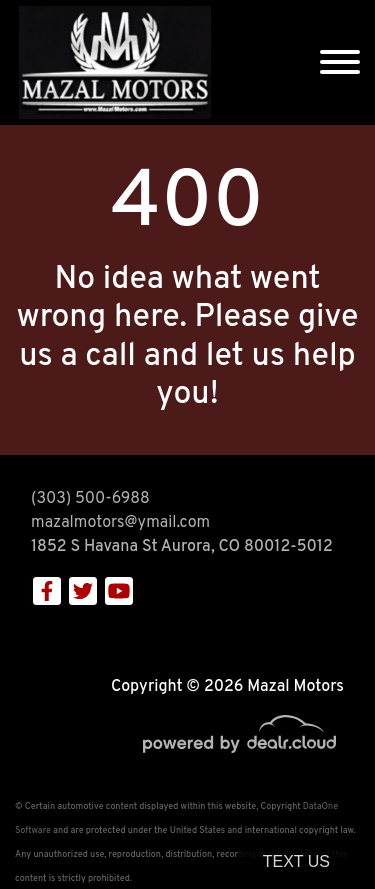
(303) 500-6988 (90, 499)
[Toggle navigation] (340, 62)
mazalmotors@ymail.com (120, 523)
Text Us (296, 861)
